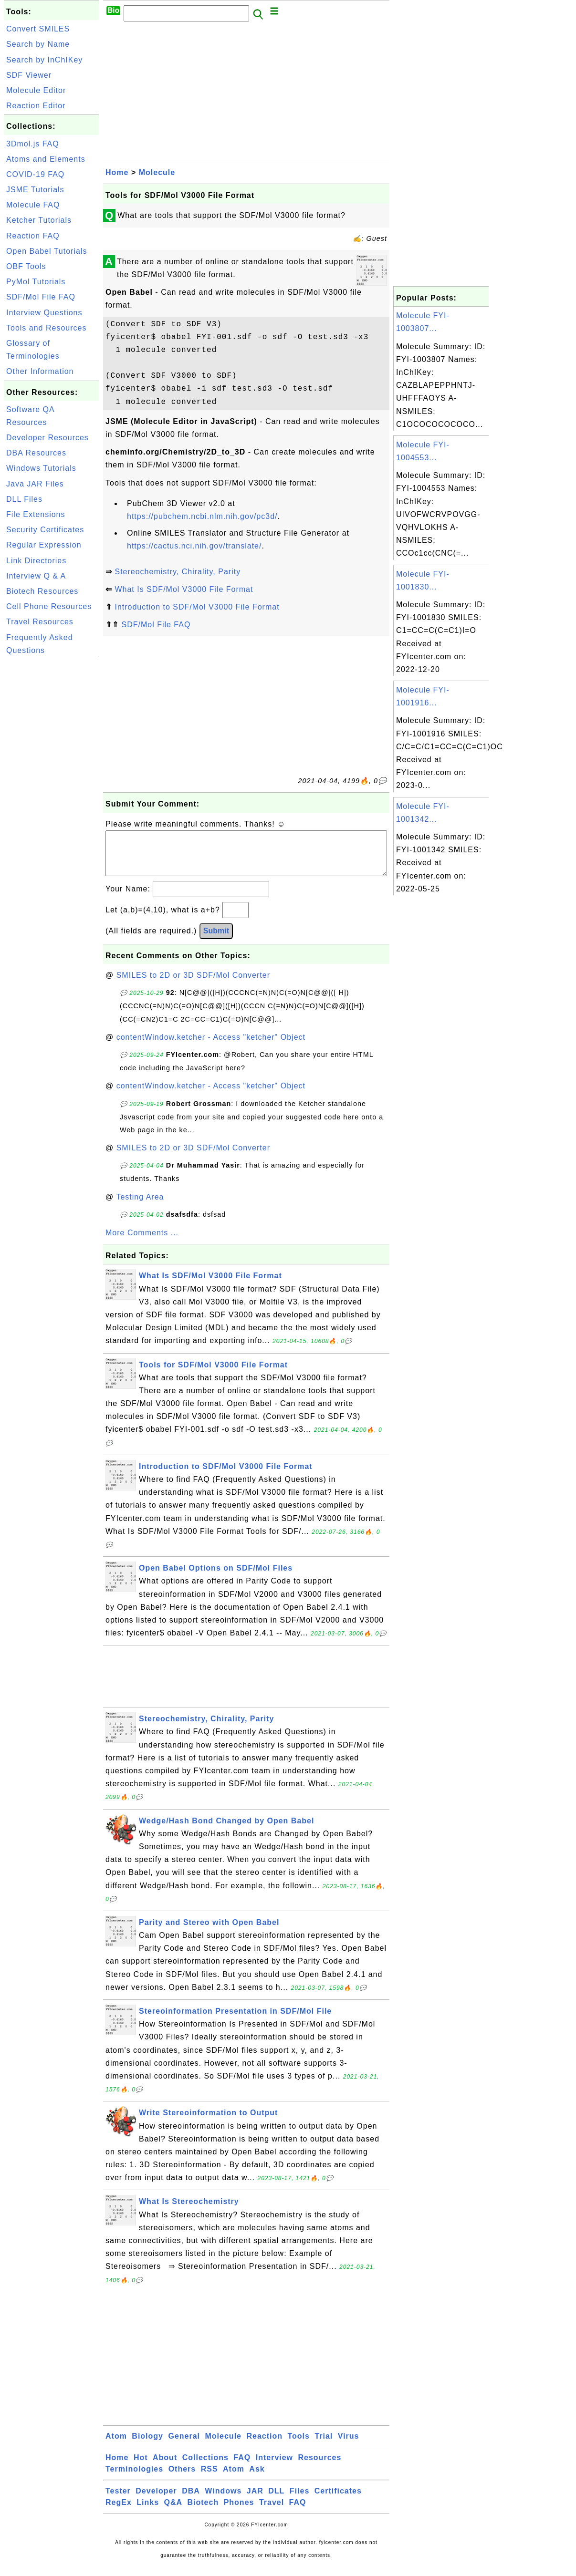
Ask (256, 2478)
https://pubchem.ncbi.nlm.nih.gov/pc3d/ (202, 516)
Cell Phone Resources (49, 606)
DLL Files (24, 499)
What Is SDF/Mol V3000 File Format (184, 589)
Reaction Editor (35, 106)
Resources (320, 2467)
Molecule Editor (36, 90)
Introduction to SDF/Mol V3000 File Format (197, 607)
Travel (271, 2512)
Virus (348, 2446)
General (184, 2446)
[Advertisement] (51, 802)
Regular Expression (44, 545)
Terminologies (134, 2478)
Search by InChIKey (44, 60)
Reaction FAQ (33, 236)
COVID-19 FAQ (35, 174)
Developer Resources (47, 438)
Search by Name (38, 44)
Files (299, 2500)
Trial (323, 2446)
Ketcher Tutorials (39, 220)
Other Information (40, 371)
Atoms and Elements (45, 159)
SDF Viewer (29, 75)
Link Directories (36, 561)
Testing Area (140, 1206)
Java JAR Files (35, 484)
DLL (276, 2500)
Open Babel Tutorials (46, 251)
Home (116, 172)
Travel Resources (39, 622)
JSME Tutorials (35, 190)
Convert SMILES (38, 29)
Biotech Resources (42, 591)
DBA (191, 2500)
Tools (298, 2446)
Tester (118, 2500)
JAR (255, 2500)
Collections (205, 2467)
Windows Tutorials (41, 468)
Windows (223, 2500)
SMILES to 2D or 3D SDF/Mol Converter (193, 985)
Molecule (157, 172)
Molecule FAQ (33, 205)
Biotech (203, 2512)
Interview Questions (44, 313)
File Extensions (35, 514)
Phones (239, 2512)
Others (182, 2478)
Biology (147, 2446)
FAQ (242, 2467)
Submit (216, 940)
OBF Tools (26, 266)
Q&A (173, 2512)
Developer (156, 2500)
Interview (274, 2467)
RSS (209, 2478)
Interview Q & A (36, 576)
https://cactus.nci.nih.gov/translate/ (194, 546)
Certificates (338, 2500)
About (165, 2467)
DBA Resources (36, 453)
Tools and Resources (46, 328)
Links (147, 2512)
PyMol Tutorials (35, 282)
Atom (116, 2446)
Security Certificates (45, 530)
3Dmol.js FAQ (32, 144)
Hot (141, 2467)
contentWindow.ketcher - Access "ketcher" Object (210, 1047)
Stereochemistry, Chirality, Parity (178, 572)
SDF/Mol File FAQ (40, 297)
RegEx (118, 2512)
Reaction (264, 2446)
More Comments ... (141, 1242)
